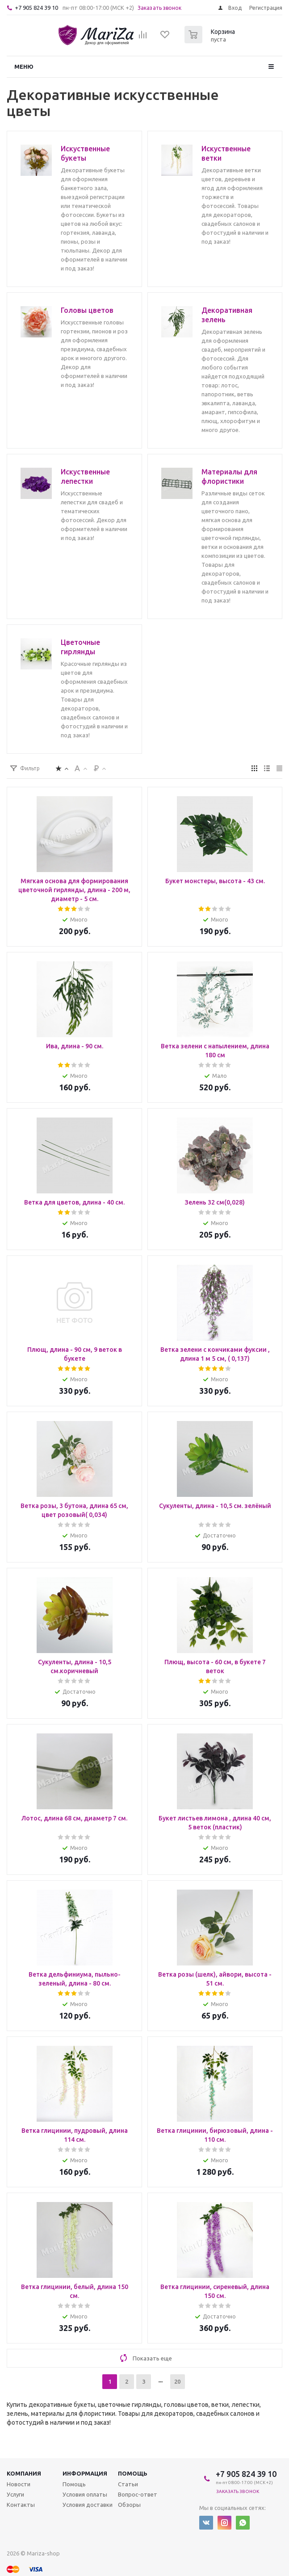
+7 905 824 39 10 (36, 7)
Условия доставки (88, 2504)
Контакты (21, 2504)
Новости (18, 2484)
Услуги (15, 2494)
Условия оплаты (85, 2494)
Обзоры (129, 2504)
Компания (24, 2473)
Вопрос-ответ (137, 2494)
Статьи (128, 2484)
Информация (85, 2473)
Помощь (132, 2473)
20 (177, 2381)
